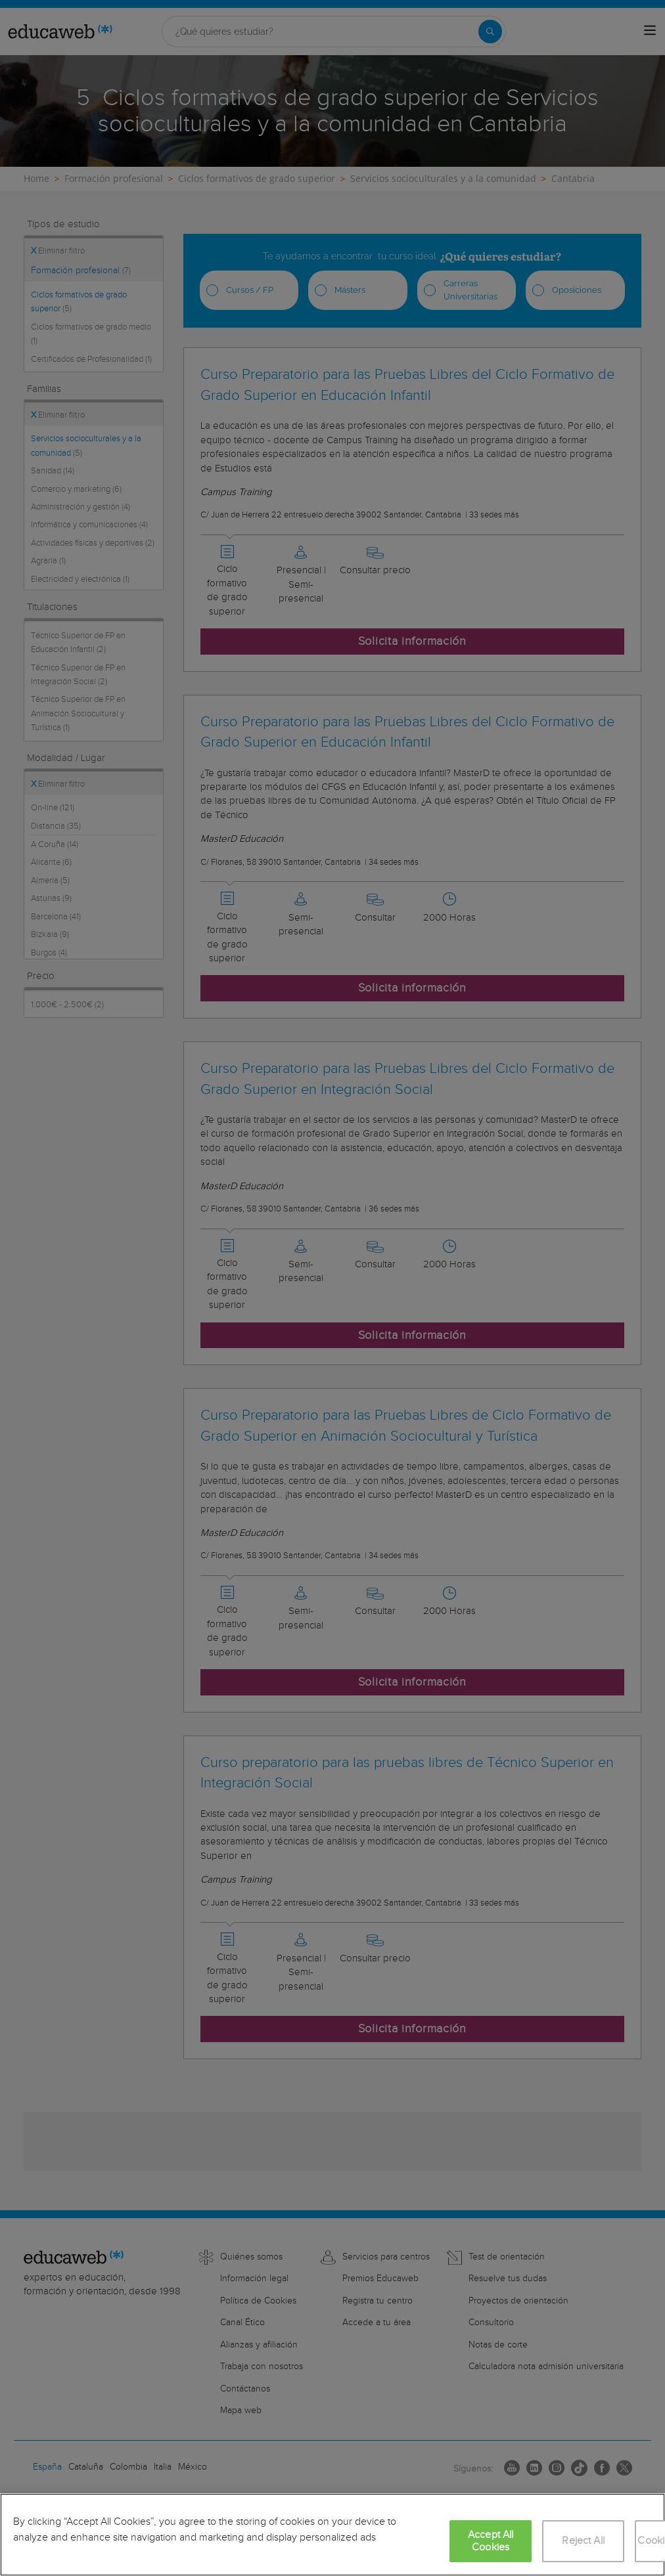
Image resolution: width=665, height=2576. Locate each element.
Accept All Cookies (491, 2541)
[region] (332, 2534)
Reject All (583, 2541)
